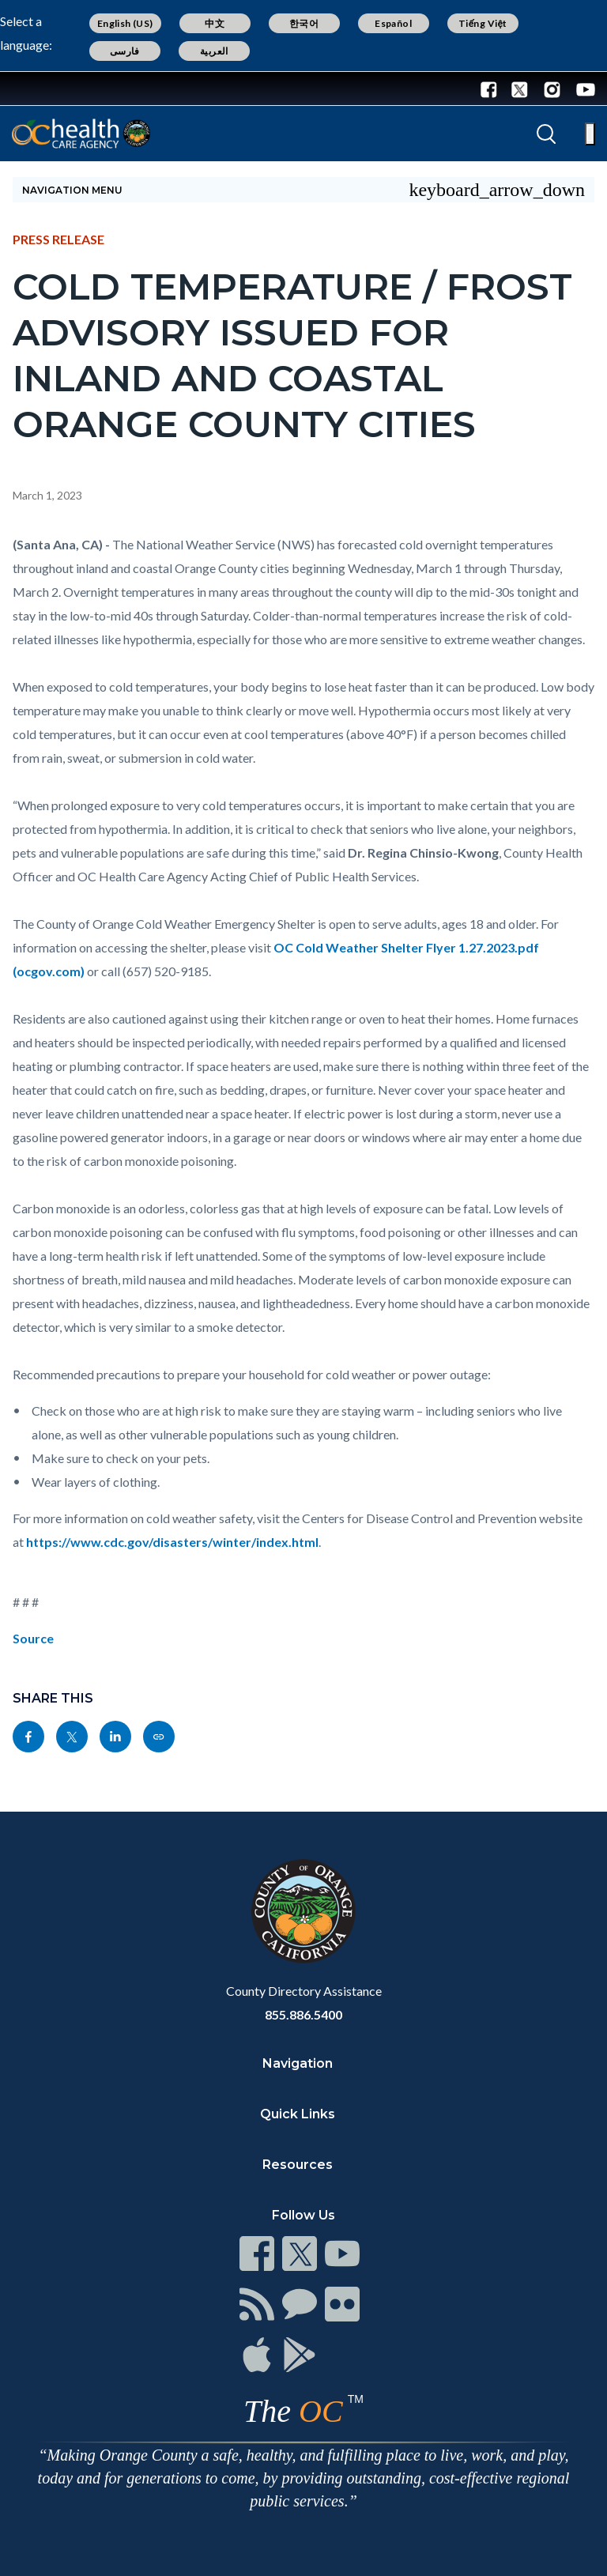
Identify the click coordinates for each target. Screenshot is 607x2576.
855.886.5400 (303, 2014)
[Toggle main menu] (590, 134)
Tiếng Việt (482, 23)
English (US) (125, 23)
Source (33, 1638)
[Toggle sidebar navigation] (303, 189)
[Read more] (62, 88)
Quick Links (297, 2114)
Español (393, 23)
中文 (214, 23)
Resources (297, 2164)
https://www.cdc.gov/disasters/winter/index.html (172, 1541)
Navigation (297, 2063)
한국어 (304, 23)
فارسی (125, 51)
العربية (214, 51)
